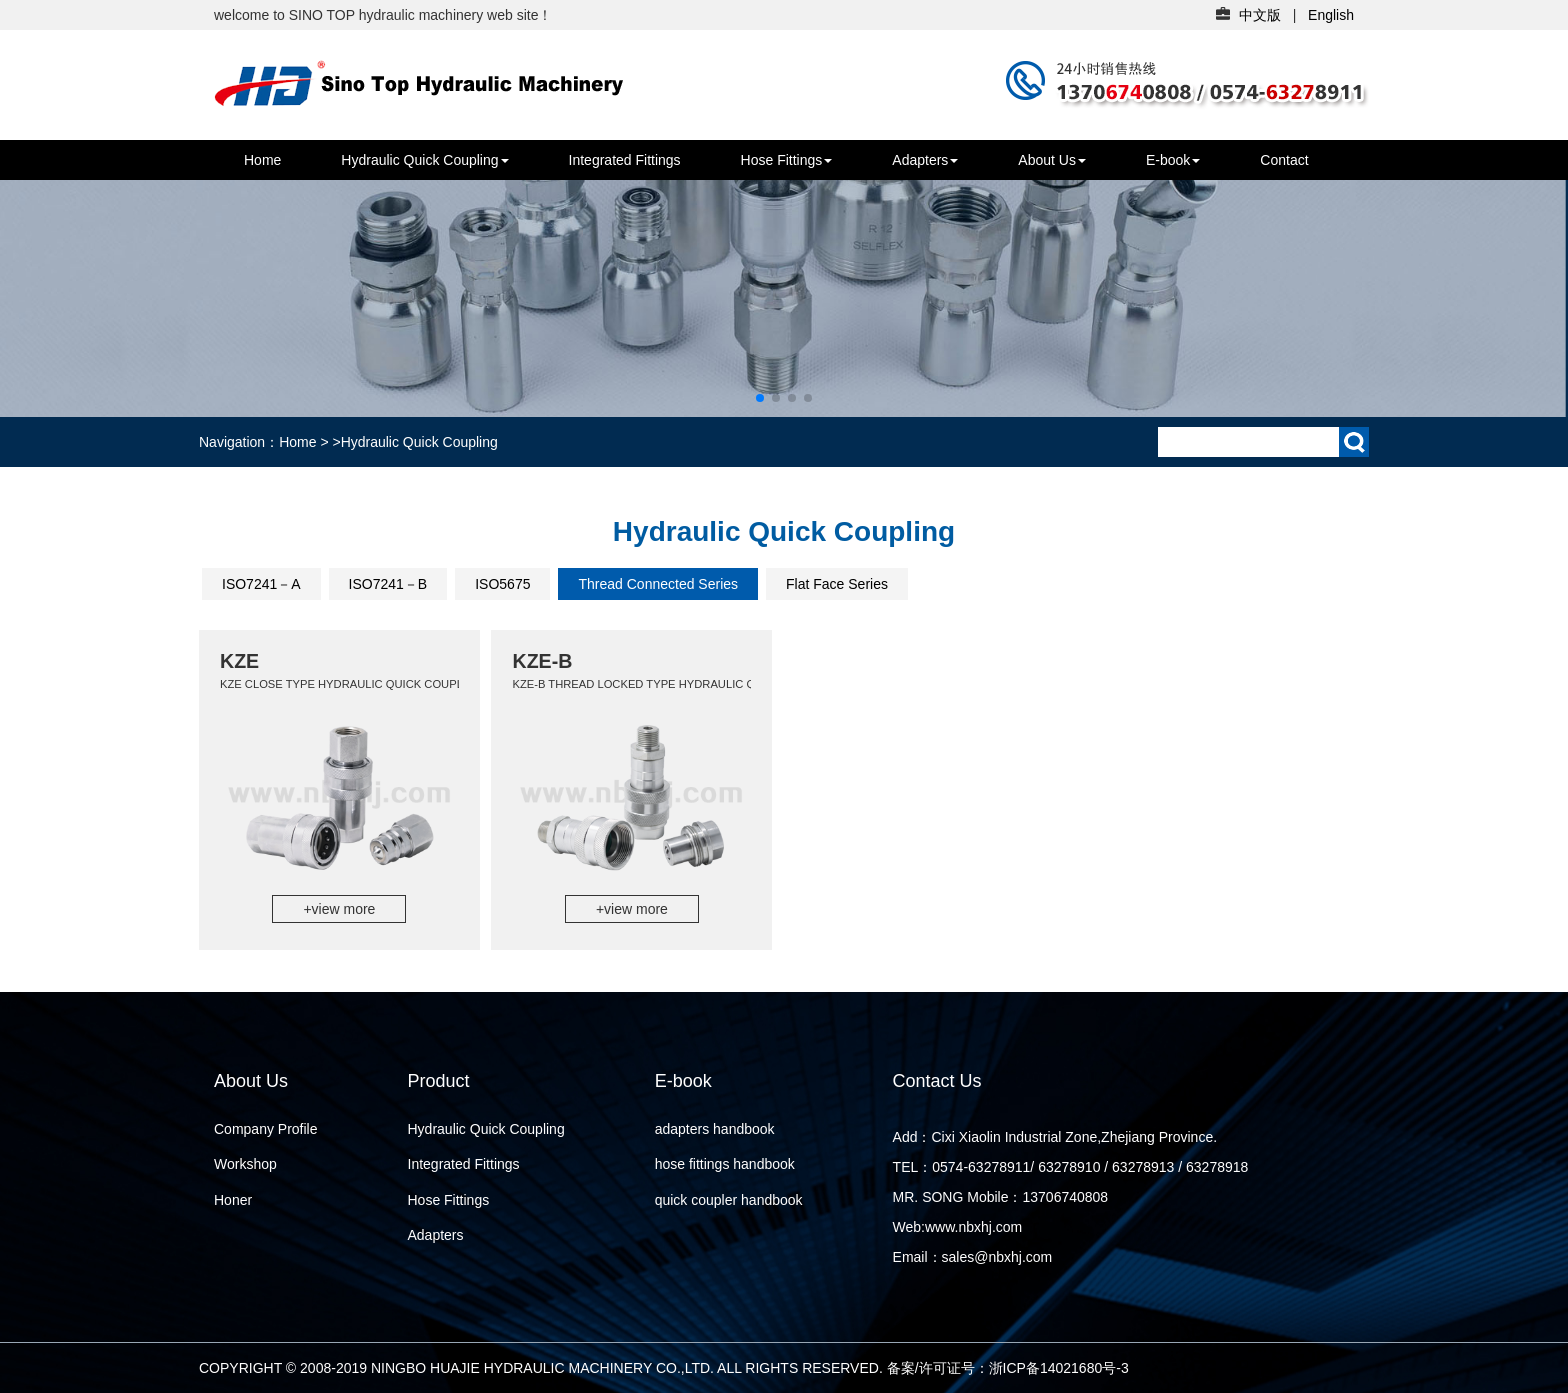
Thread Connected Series (658, 584)
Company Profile (266, 1129)
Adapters (925, 160)
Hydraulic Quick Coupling (424, 160)
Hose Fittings (787, 160)
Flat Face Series (837, 584)
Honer (233, 1200)
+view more (339, 909)
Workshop (245, 1164)
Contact (1284, 160)
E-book (1173, 160)
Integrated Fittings (625, 160)
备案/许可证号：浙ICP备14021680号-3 (1008, 1368)
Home (262, 160)
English (1331, 15)
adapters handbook (715, 1129)
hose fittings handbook (725, 1164)
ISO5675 (502, 584)
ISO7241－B (388, 584)
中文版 (1260, 15)
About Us (1052, 160)
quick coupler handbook (729, 1200)
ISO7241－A (261, 584)
